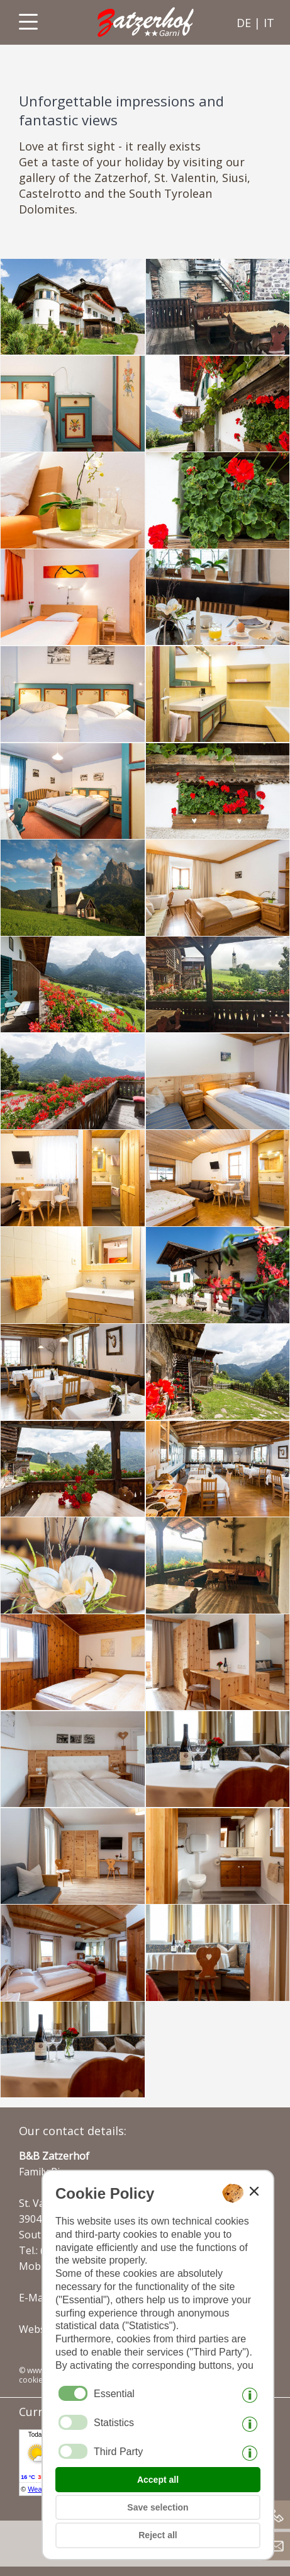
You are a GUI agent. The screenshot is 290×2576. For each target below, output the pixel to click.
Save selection (157, 2507)
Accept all (158, 2480)
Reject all (157, 2535)
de (244, 22)
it (269, 22)
